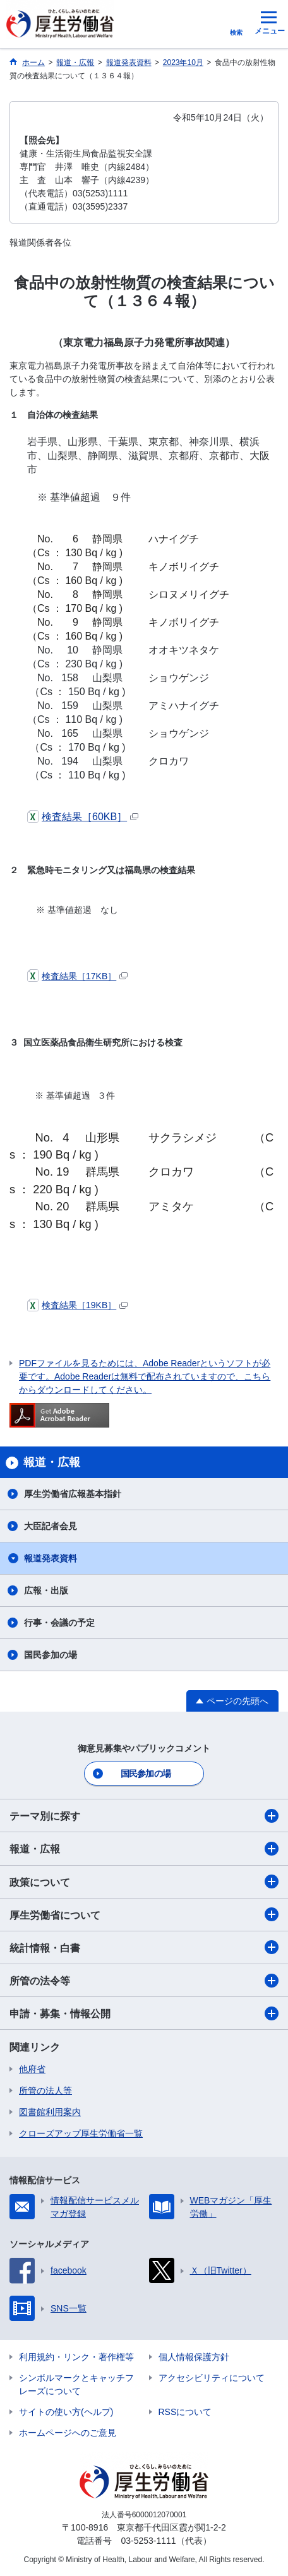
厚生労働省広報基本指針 (72, 1494)
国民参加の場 (50, 1655)
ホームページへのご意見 (67, 2433)
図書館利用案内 (50, 2112)
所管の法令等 (144, 1981)
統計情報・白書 (144, 1947)
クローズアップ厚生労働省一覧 (81, 2133)
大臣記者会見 (50, 1526)
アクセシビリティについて (212, 2378)
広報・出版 (46, 1590)
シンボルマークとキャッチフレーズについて (76, 2384)
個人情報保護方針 (194, 2357)
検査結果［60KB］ (82, 816)
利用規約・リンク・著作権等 (76, 2357)
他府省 (32, 2069)
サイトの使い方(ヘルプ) (66, 2412)
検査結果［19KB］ (77, 1305)
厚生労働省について (144, 1914)
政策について (144, 1881)
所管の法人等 (45, 2090)
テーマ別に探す (144, 1816)
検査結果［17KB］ (77, 976)
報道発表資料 (50, 1558)
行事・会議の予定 (59, 1623)
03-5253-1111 (148, 2541)
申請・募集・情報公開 (144, 2013)
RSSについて (185, 2412)
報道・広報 (144, 1849)
